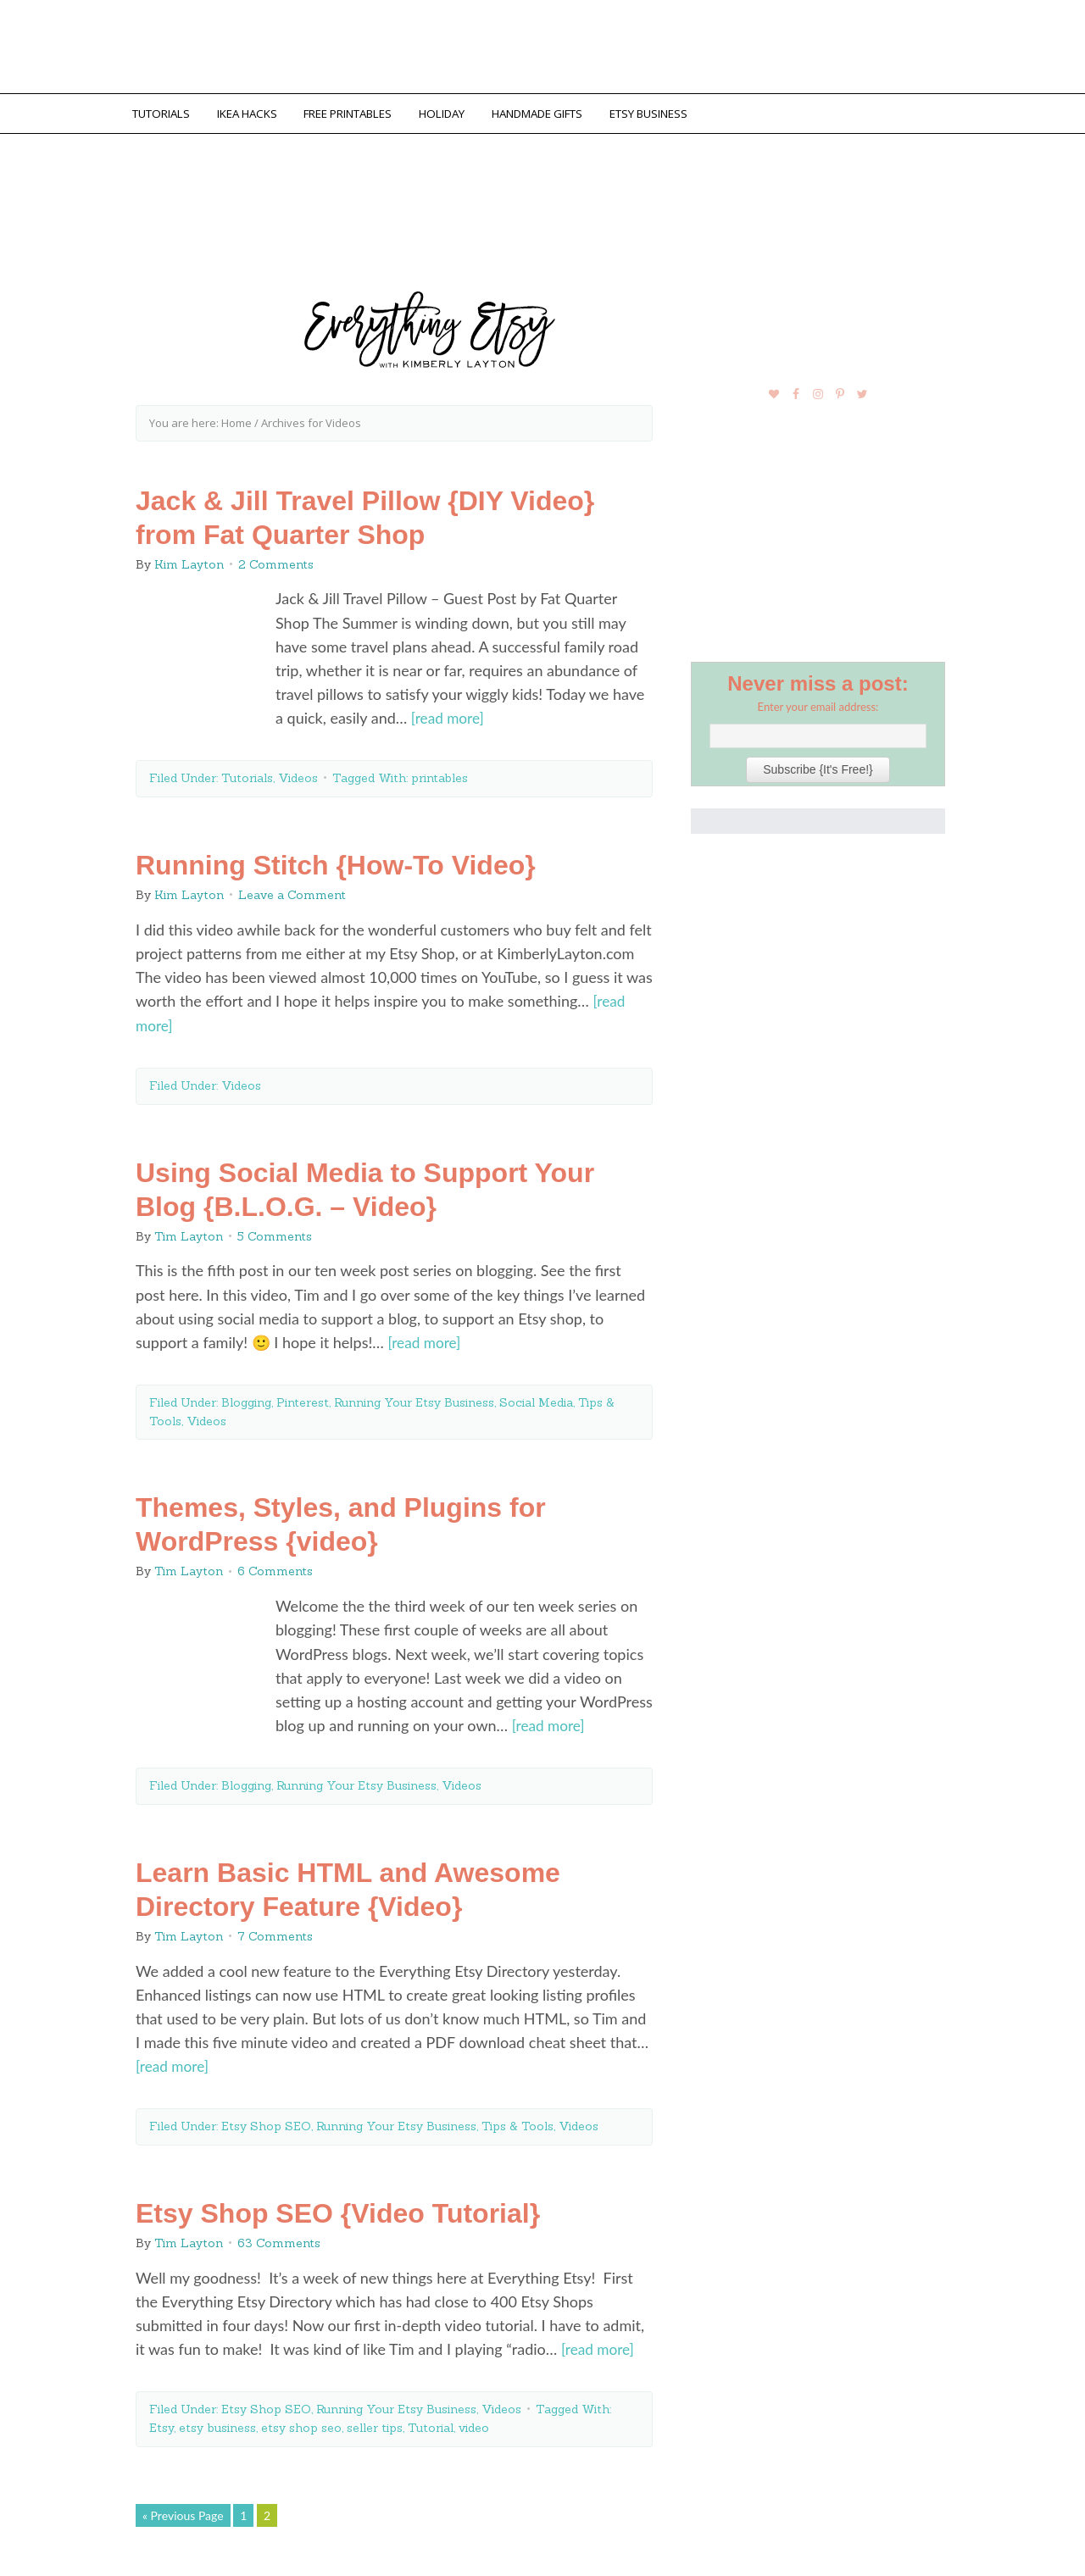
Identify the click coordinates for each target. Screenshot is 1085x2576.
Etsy (161, 2419)
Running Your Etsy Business (414, 1395)
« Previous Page (183, 2507)
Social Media (536, 1395)
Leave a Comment (292, 890)
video (474, 2419)
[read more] (449, 714)
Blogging (246, 1395)
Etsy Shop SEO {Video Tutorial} (338, 2205)
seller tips (375, 2419)
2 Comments (276, 560)
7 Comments (275, 1929)
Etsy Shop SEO (266, 2118)
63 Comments (278, 2235)
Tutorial (430, 2419)
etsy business (217, 2419)
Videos (298, 773)
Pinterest (302, 1395)
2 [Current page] (267, 2507)
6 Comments (275, 1565)
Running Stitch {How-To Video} (336, 861)
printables (439, 773)
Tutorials (247, 773)
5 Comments (274, 1230)
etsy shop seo (301, 2419)
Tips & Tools (517, 2118)
